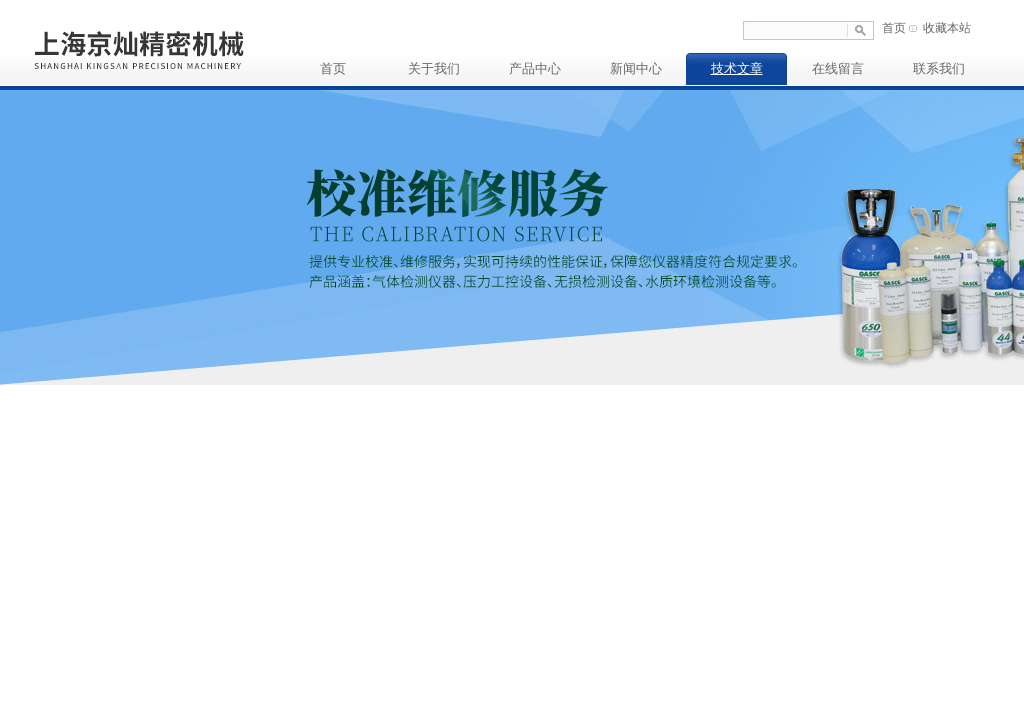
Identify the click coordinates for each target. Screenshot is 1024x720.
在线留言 (838, 68)
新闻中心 (636, 68)
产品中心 (535, 68)
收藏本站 (947, 28)
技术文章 (737, 68)
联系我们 (939, 68)
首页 (894, 28)
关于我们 (434, 68)
